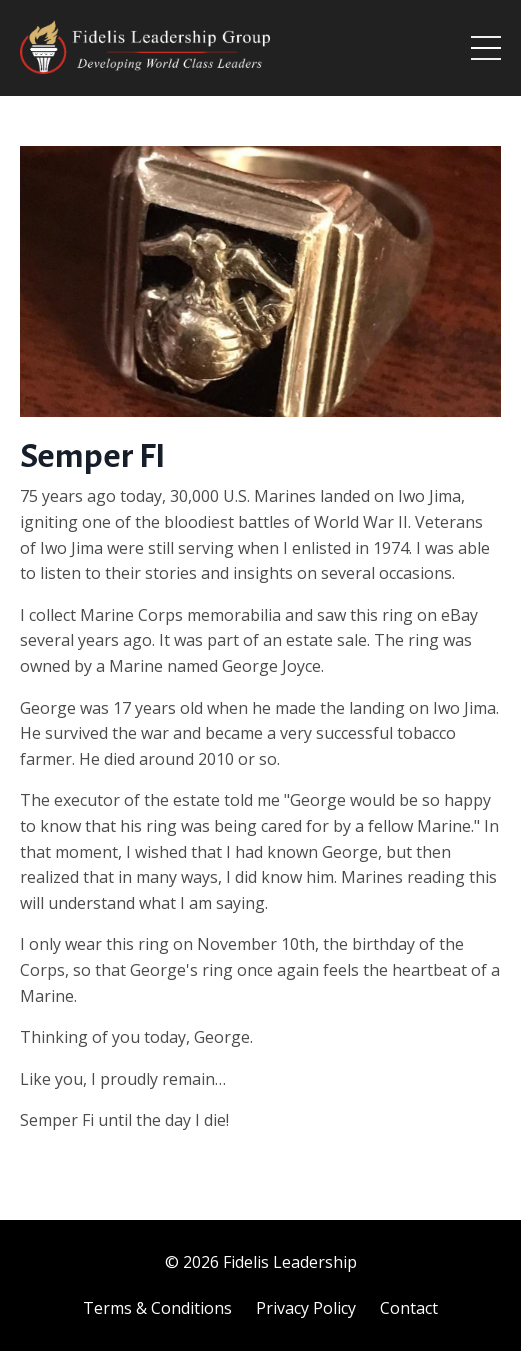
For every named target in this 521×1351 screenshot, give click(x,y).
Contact (409, 1308)
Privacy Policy (306, 1308)
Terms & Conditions (157, 1308)
